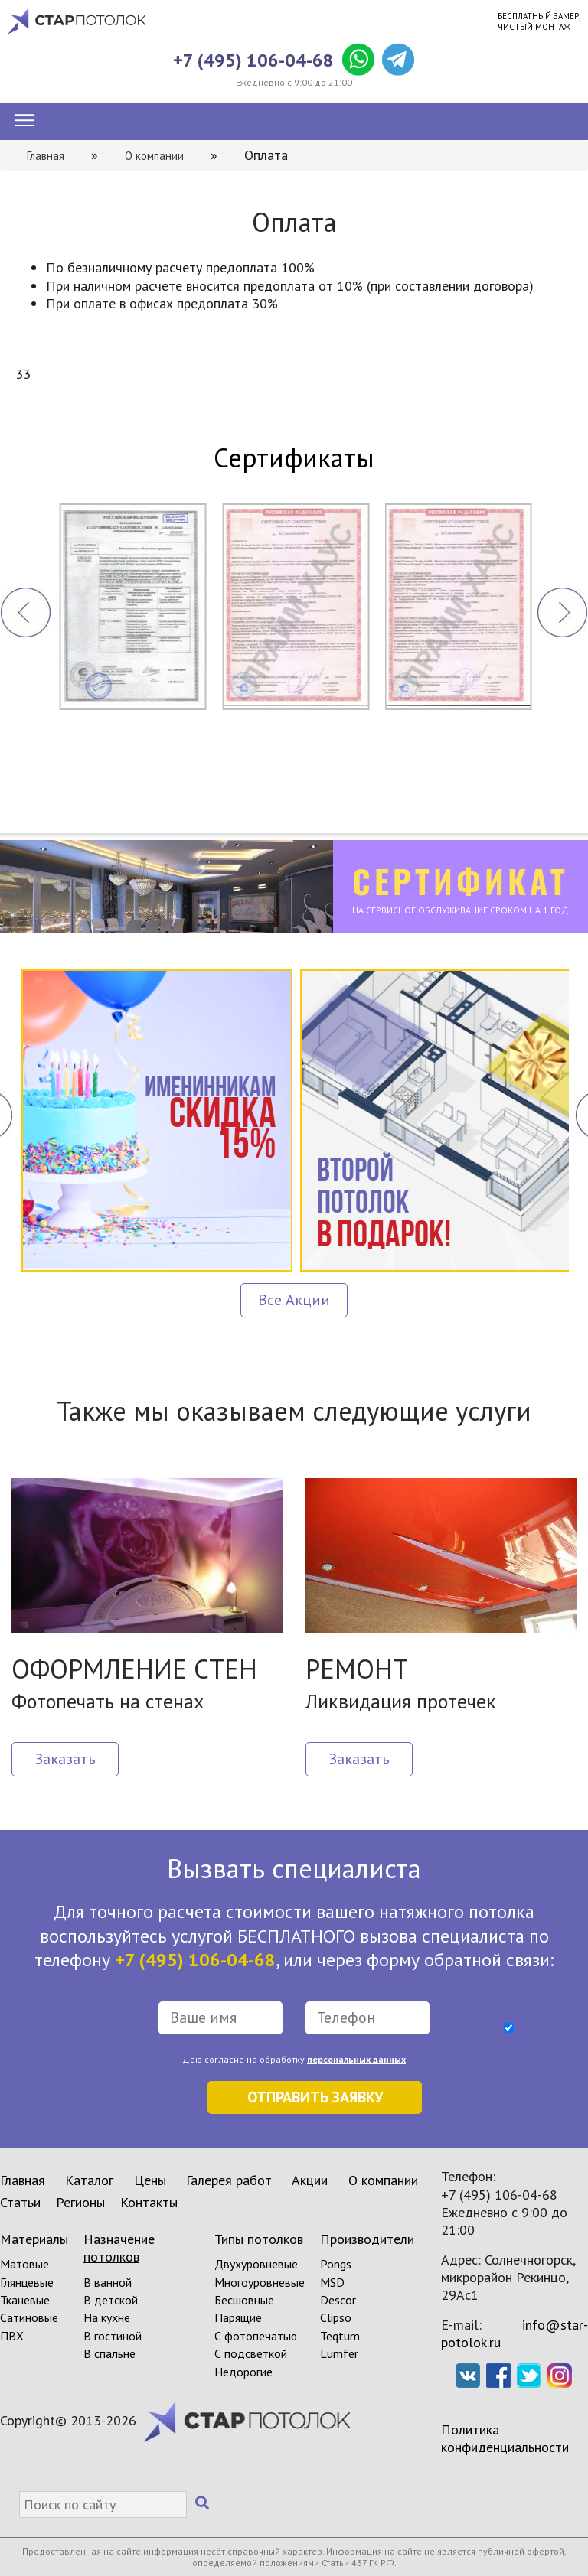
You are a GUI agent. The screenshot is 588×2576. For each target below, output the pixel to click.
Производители (367, 2239)
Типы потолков (258, 2239)
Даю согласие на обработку (294, 2059)
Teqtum (340, 2335)
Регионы (80, 2202)
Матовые (24, 2264)
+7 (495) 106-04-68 (253, 60)
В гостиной (112, 2335)
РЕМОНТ (356, 1668)
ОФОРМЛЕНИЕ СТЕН (134, 1668)
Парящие (238, 2317)
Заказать (65, 1759)
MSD (332, 2282)
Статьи (20, 2202)
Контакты (149, 2202)
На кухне (106, 2317)
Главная (22, 2180)
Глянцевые (27, 2282)
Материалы (34, 2239)
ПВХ (12, 2335)
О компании (383, 2180)
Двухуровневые (256, 2264)
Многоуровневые (259, 2282)
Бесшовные (244, 2299)
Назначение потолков (119, 2247)
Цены (150, 2180)
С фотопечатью (255, 2335)
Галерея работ (229, 2180)
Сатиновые (29, 2317)
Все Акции (294, 1300)
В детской (110, 2299)
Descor (338, 2299)
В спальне (109, 2353)
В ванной (107, 2282)
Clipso (335, 2317)
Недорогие (243, 2371)
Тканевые (25, 2299)
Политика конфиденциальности (505, 2438)
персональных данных (356, 2059)
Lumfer (339, 2353)
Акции (310, 2180)
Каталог (89, 2180)
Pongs (335, 2264)
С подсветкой (250, 2353)
